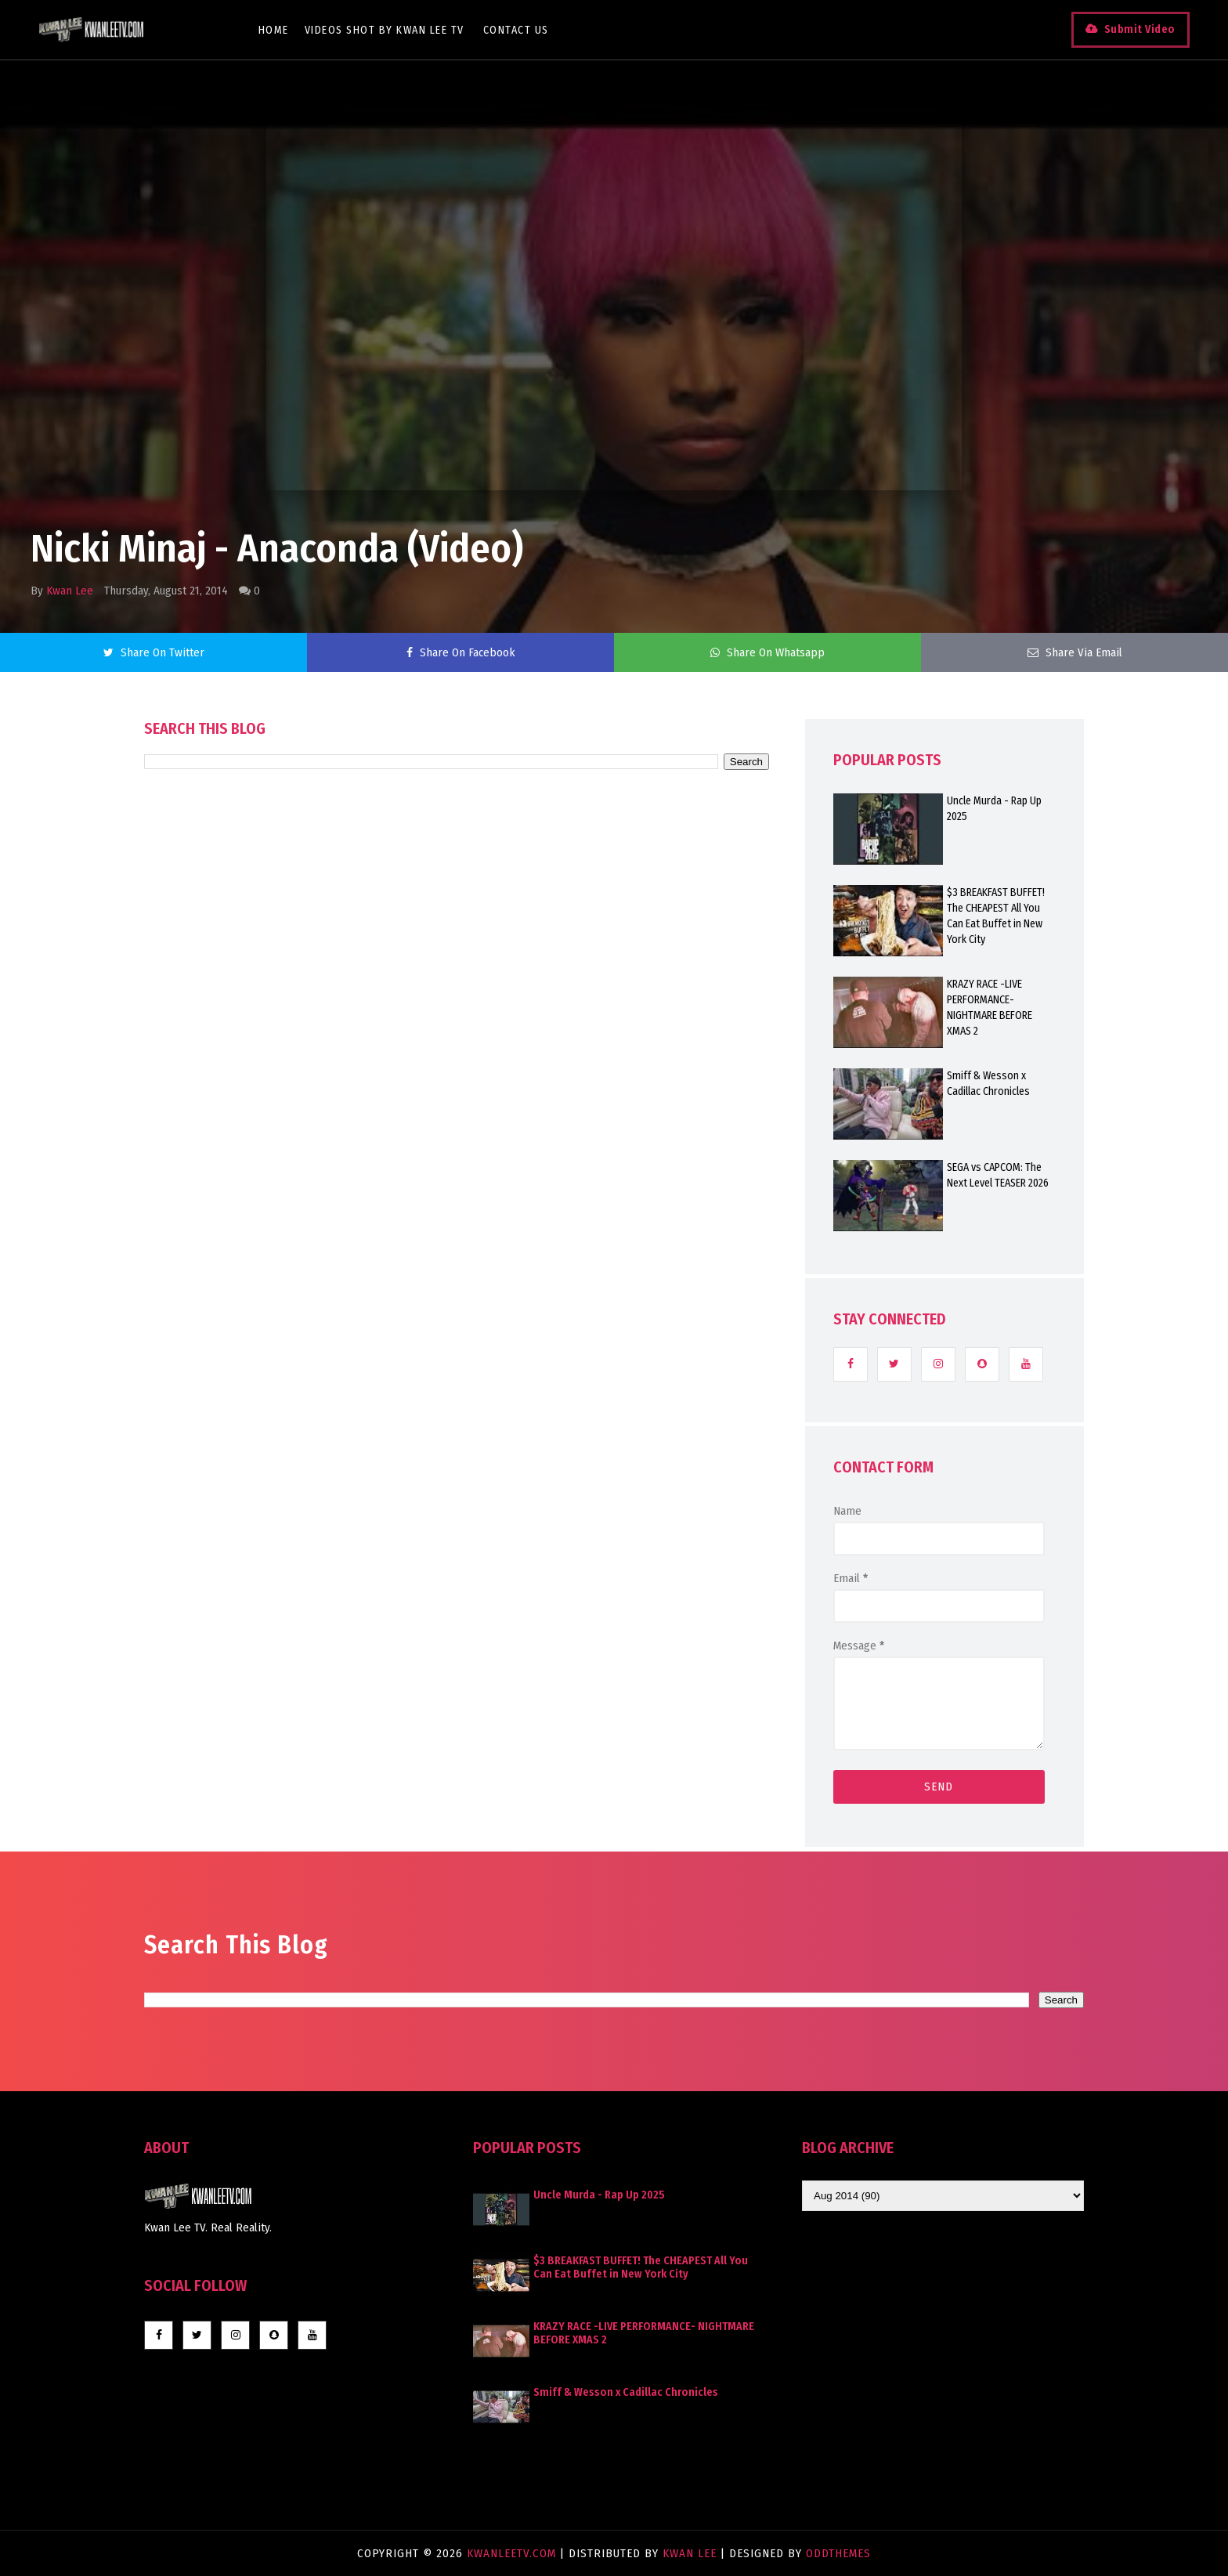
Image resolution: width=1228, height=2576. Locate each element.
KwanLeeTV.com (513, 2553)
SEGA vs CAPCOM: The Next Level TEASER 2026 (998, 1175)
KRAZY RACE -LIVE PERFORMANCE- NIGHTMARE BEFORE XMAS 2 (989, 1007)
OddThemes (838, 2553)
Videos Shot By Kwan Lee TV (384, 30)
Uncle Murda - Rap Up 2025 (994, 808)
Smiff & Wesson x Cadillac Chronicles (988, 1083)
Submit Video (1139, 29)
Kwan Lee (69, 590)
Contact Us (516, 30)
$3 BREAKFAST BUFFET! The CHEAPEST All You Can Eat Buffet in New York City (996, 916)
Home (273, 30)
